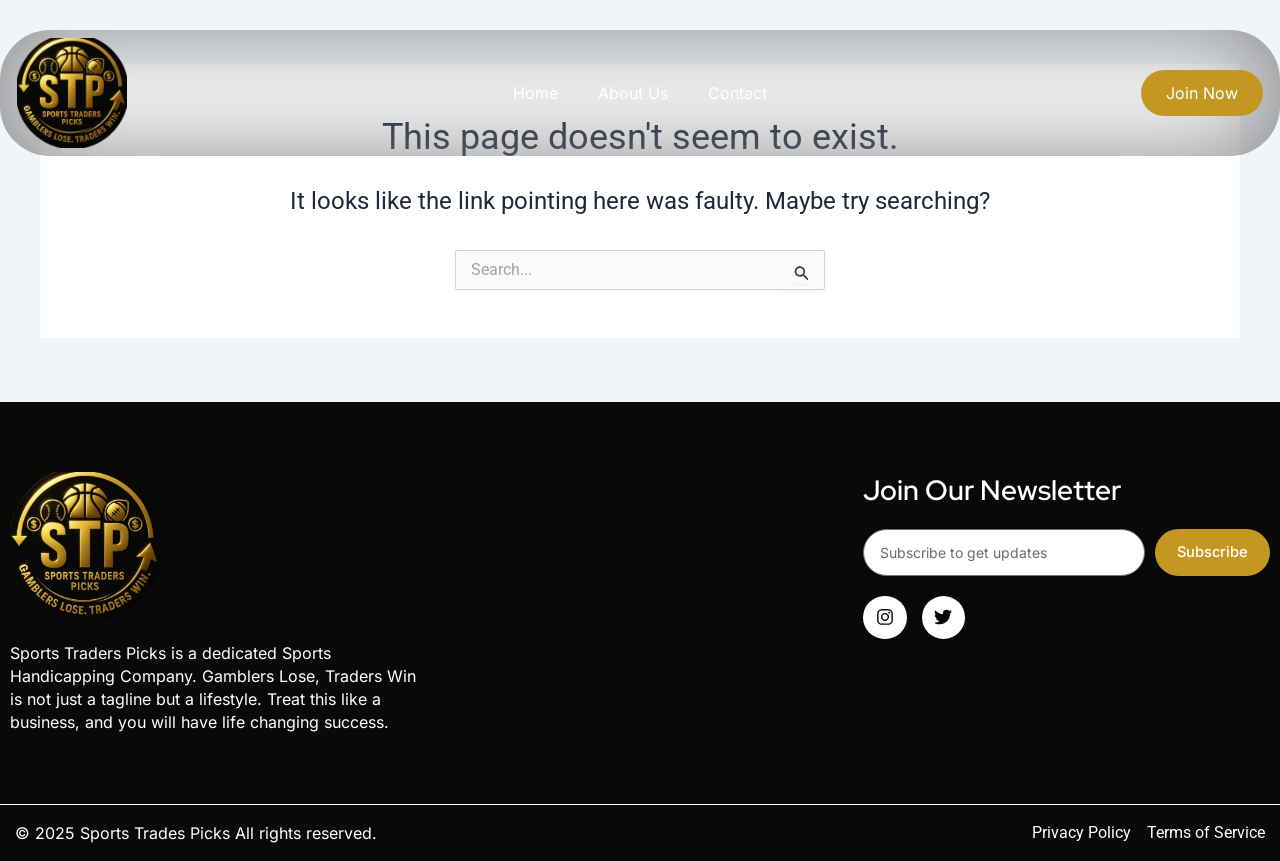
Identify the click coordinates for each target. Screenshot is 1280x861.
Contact (737, 93)
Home (535, 93)
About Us (633, 93)
